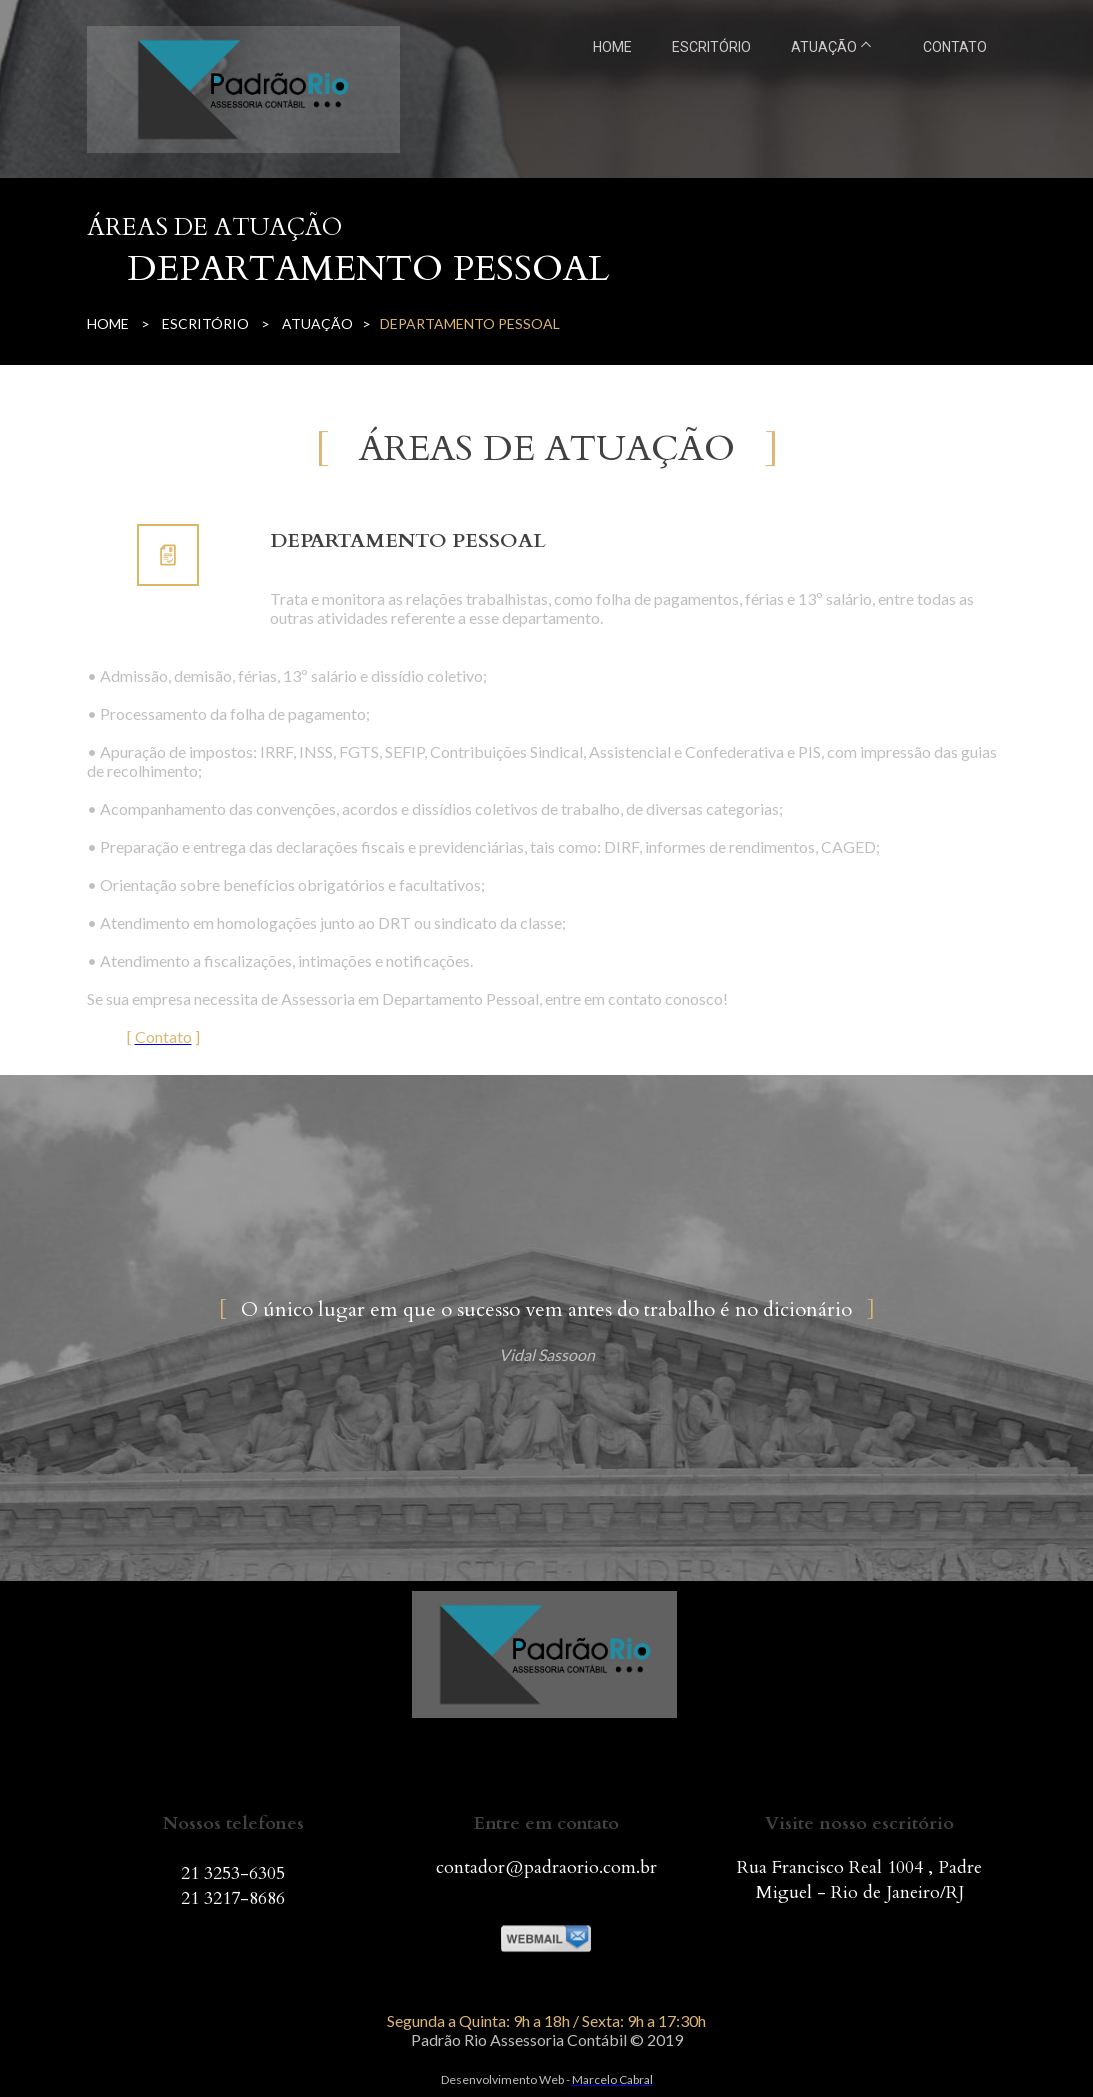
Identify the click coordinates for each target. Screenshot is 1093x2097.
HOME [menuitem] (612, 47)
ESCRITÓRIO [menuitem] (711, 47)
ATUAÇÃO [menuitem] (824, 47)
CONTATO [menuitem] (955, 47)
